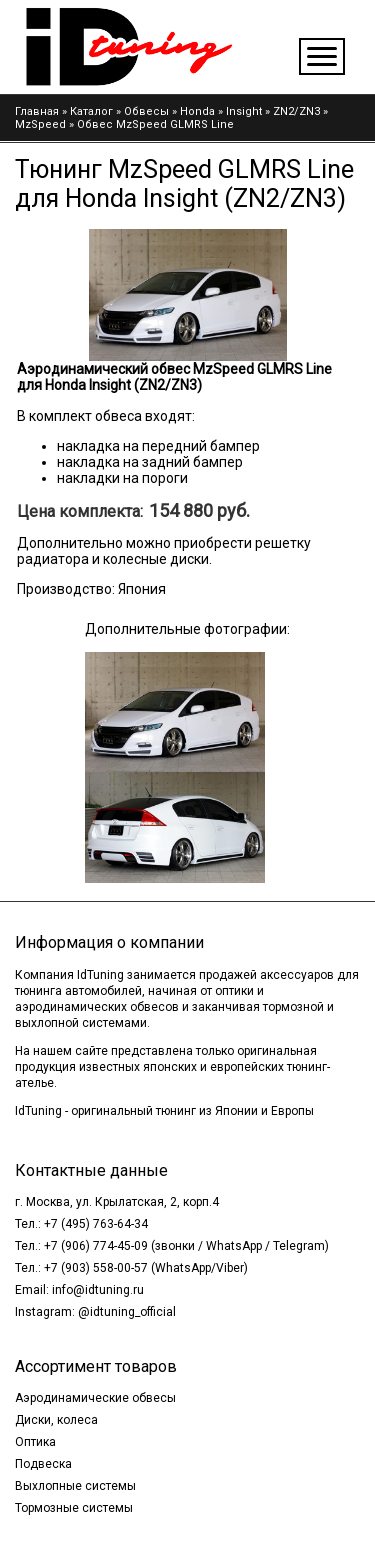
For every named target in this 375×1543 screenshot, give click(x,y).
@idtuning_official (127, 1312)
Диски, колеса (56, 1420)
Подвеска (43, 1464)
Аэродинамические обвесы (95, 1398)
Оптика (35, 1442)
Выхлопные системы (75, 1486)
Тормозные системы (74, 1508)
